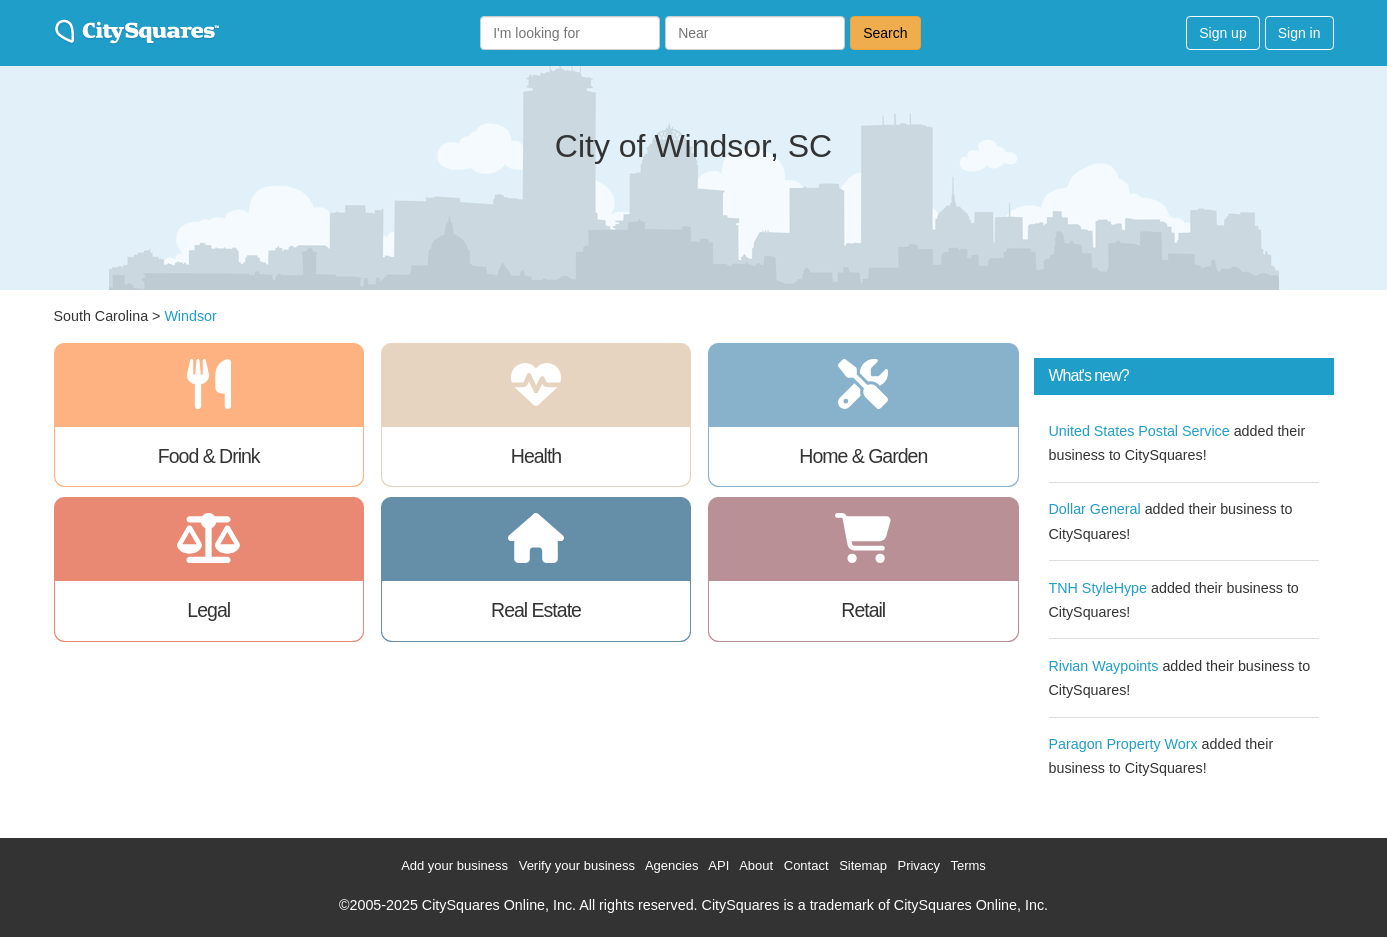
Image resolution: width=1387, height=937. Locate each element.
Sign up (1222, 33)
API (718, 865)
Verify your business (577, 865)
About (756, 865)
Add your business (454, 865)
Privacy (918, 865)
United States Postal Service (1139, 431)
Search (885, 33)
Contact (806, 865)
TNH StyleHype (1098, 588)
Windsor (190, 316)
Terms (967, 865)
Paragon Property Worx (1123, 744)
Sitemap (863, 865)
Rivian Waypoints (1104, 666)
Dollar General (1095, 509)
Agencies (671, 865)
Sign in (1299, 33)
